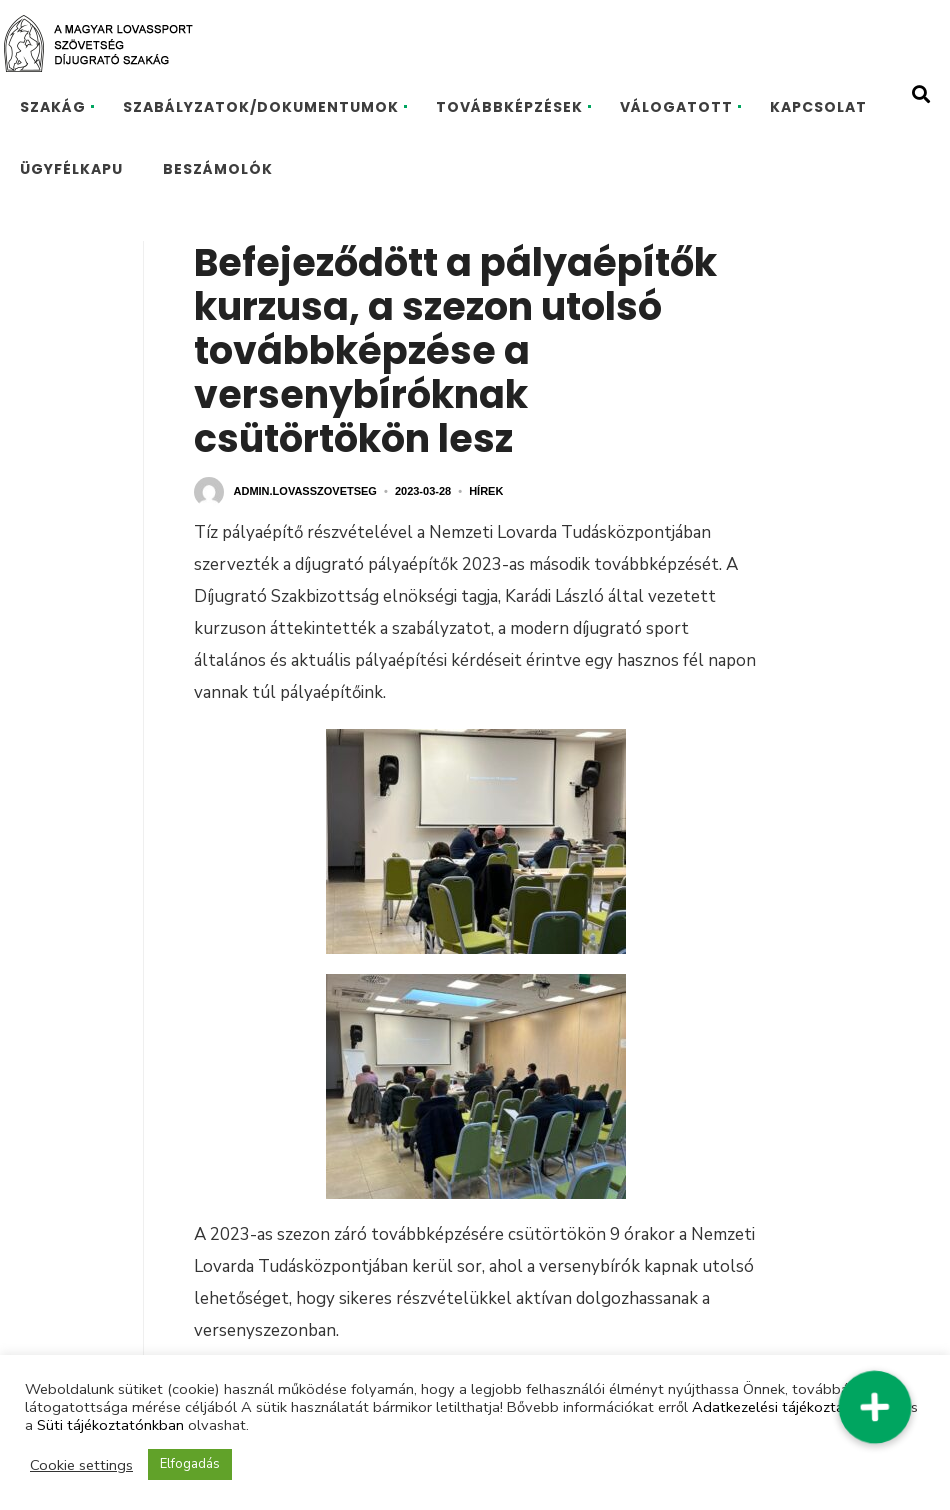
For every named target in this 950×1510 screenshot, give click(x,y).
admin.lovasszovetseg (305, 491)
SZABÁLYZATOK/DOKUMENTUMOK (261, 107)
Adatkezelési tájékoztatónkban (795, 1407)
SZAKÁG (53, 107)
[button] (874, 1406)
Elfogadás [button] (190, 1464)
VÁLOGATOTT (676, 107)
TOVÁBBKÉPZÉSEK (509, 107)
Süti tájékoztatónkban (110, 1425)
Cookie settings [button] (81, 1465)
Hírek (486, 491)
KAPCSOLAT (818, 107)
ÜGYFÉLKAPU (71, 169)
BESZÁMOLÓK (218, 169)
